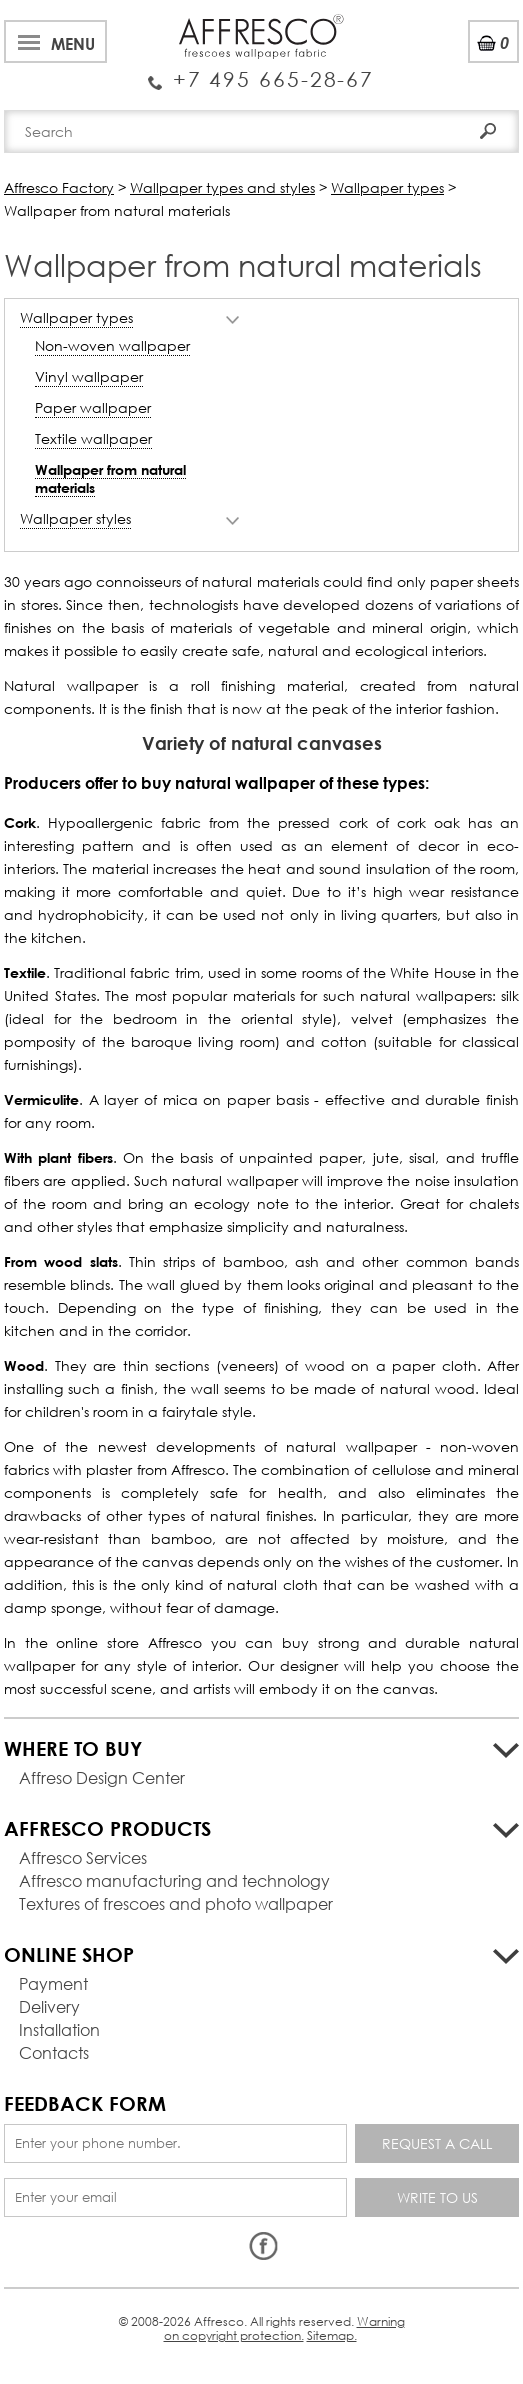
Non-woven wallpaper (112, 345)
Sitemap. (332, 2335)
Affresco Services (83, 1857)
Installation (59, 2029)
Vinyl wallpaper (89, 376)
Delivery (49, 2006)
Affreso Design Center (102, 1777)
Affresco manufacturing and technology (174, 1880)
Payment (53, 1983)
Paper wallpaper (93, 407)
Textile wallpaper (93, 438)
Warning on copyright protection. (284, 2328)
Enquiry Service (261, 71)
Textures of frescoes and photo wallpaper (176, 1903)
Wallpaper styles (75, 518)
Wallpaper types (76, 317)
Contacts (54, 2052)
